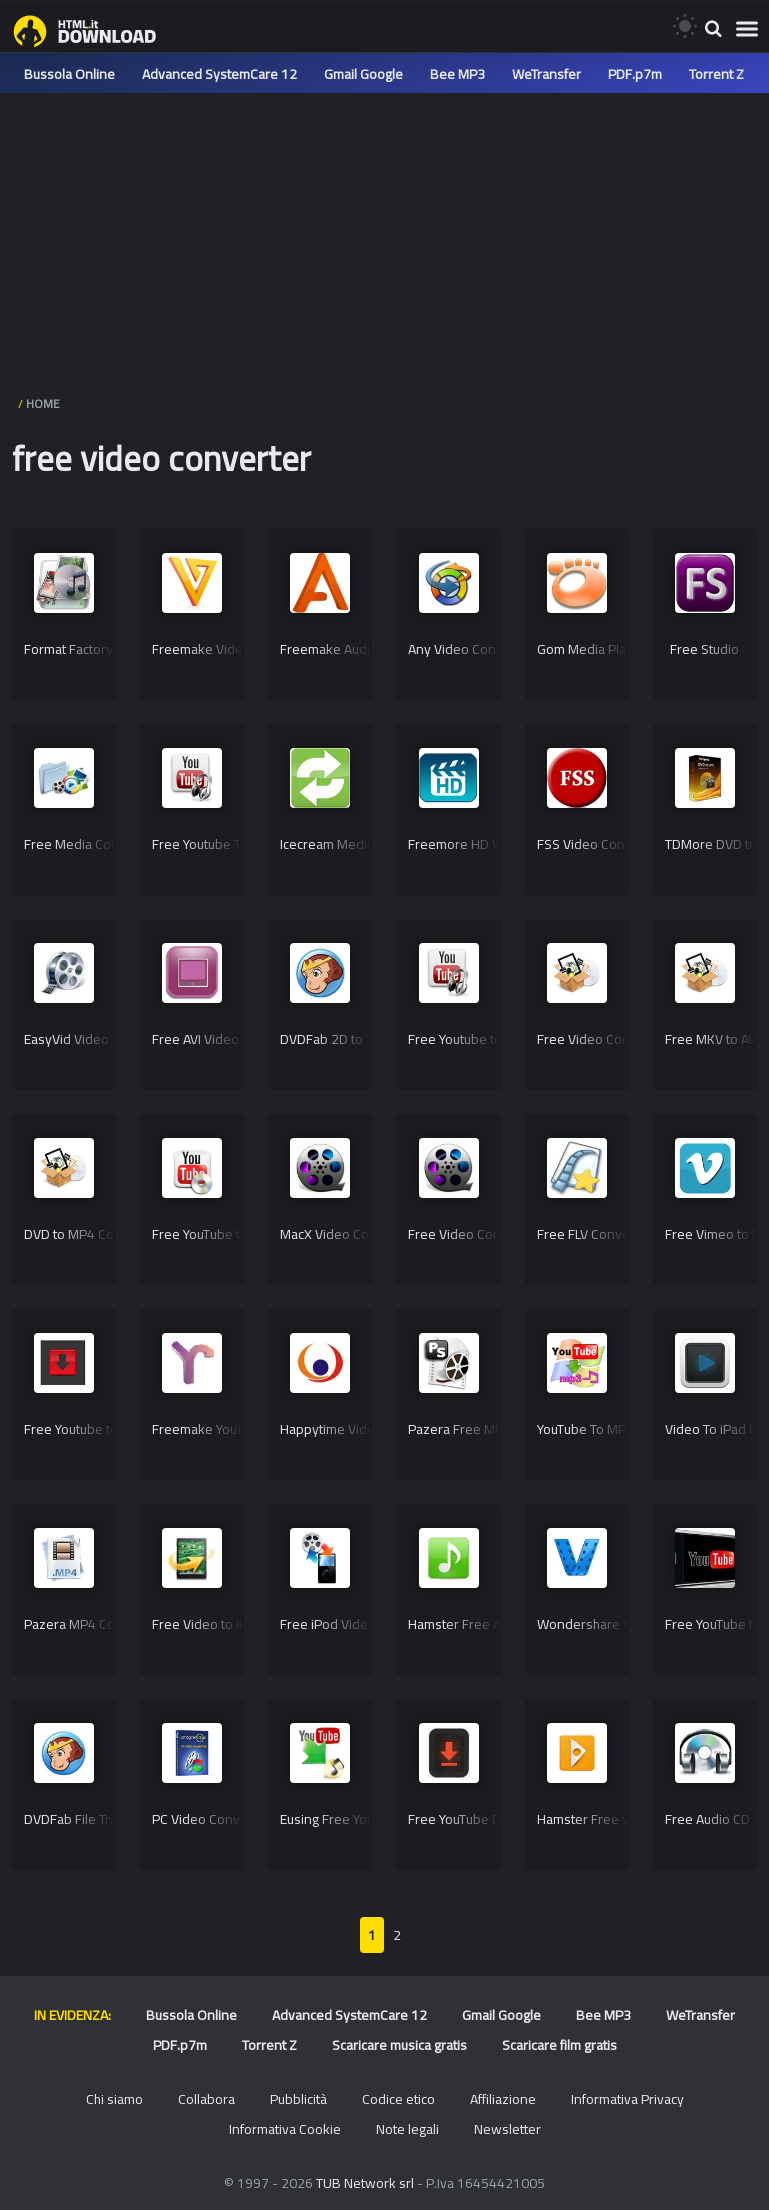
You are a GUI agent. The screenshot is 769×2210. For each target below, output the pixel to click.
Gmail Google (363, 74)
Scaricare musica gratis (399, 2045)
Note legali (407, 2129)
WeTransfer (546, 74)
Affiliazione (503, 2099)
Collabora (206, 2099)
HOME (43, 403)
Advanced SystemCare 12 (219, 74)
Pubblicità (298, 2099)
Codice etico (398, 2099)
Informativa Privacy (627, 2099)
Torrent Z (716, 74)
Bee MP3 (457, 74)
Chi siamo (114, 2099)
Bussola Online (69, 74)
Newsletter (507, 2129)
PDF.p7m (635, 74)
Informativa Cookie (285, 2129)
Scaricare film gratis (559, 2045)
